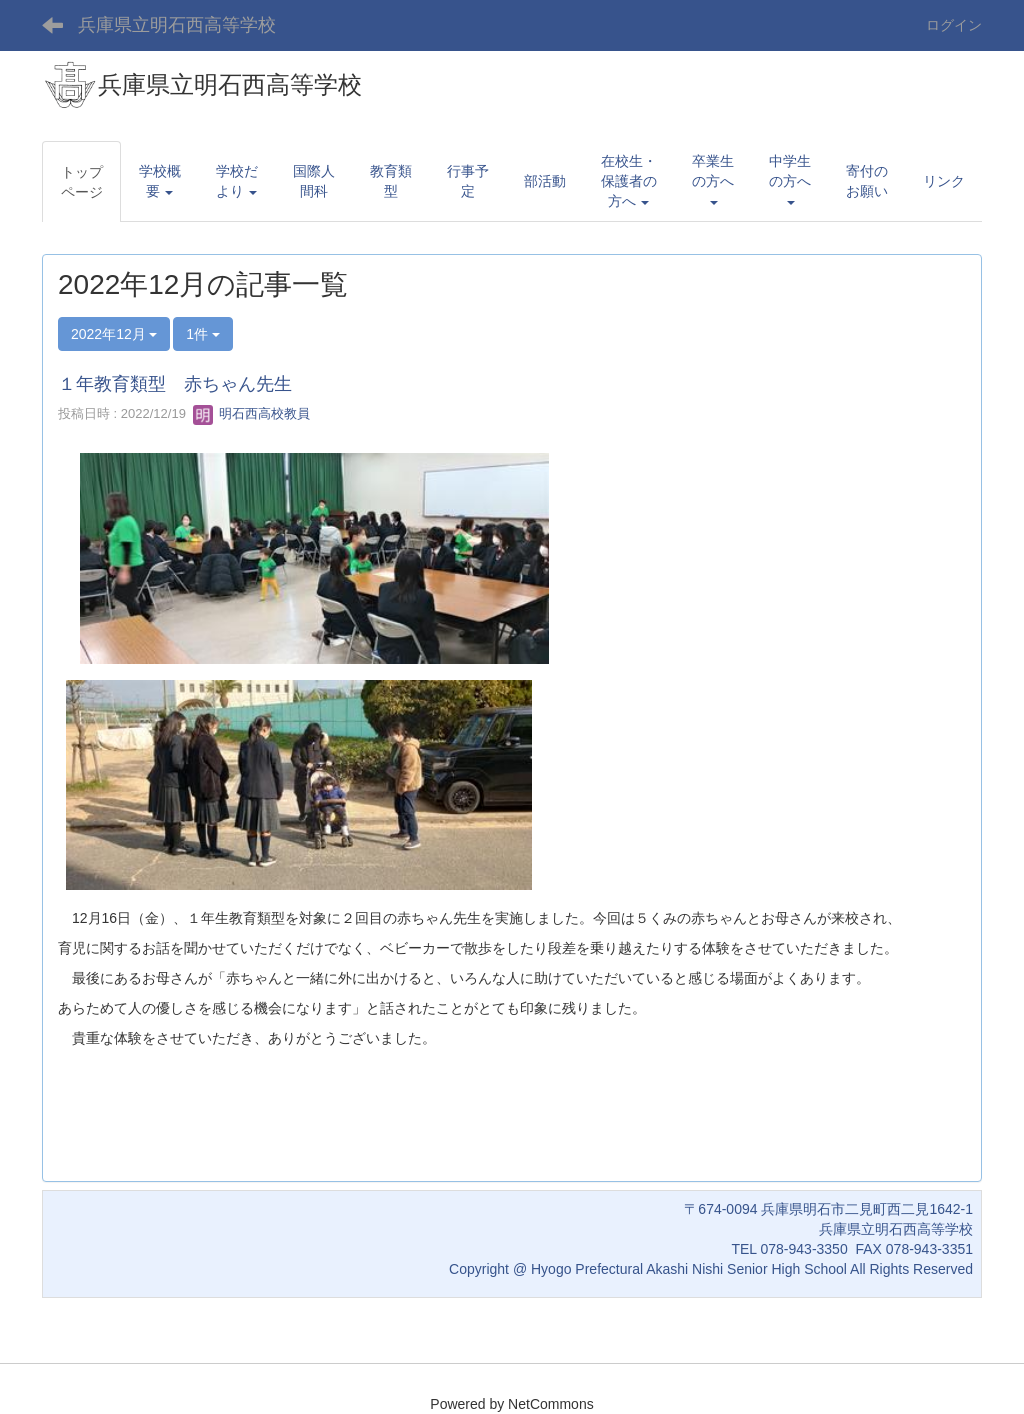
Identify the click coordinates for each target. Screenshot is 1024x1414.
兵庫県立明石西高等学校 (177, 25)
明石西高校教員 (251, 413)
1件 (203, 334)
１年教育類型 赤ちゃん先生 (175, 384)
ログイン (954, 25)
